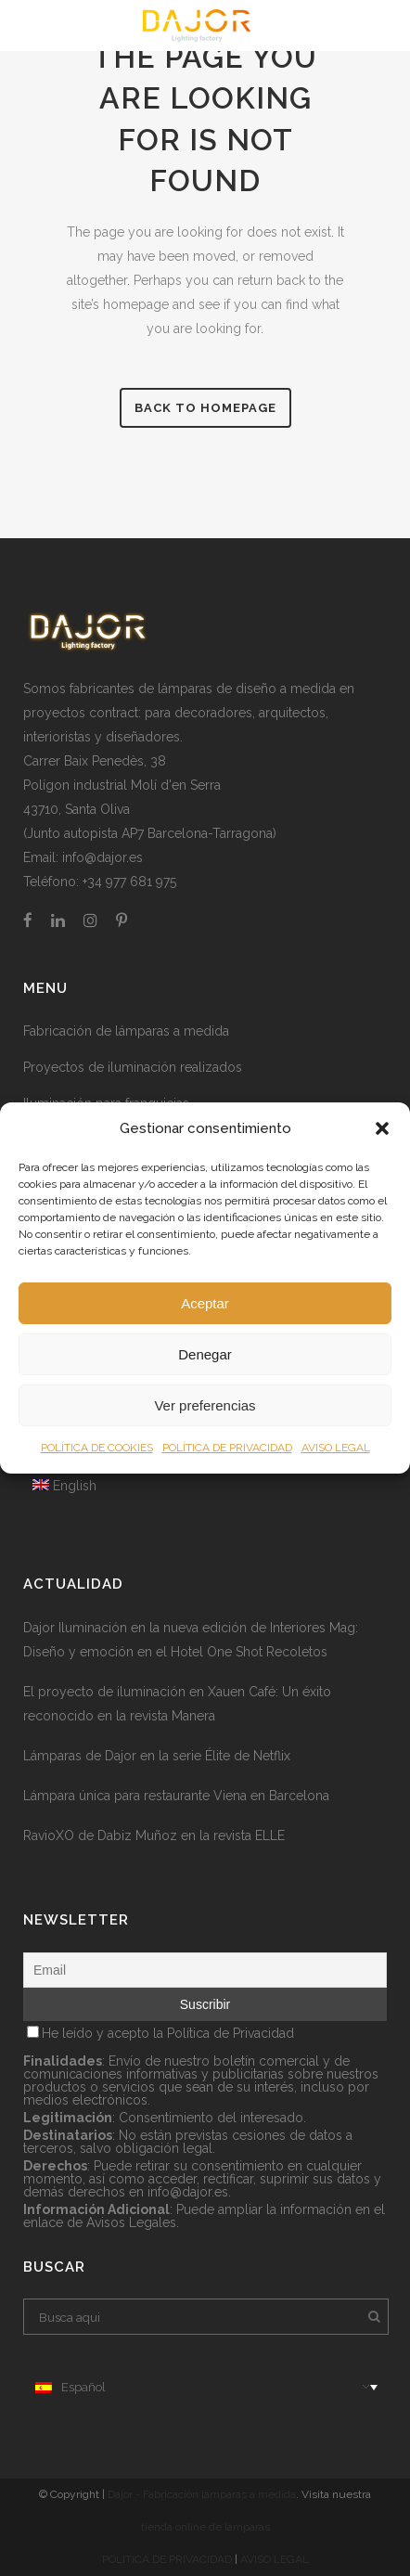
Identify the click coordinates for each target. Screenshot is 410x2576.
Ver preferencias (204, 1405)
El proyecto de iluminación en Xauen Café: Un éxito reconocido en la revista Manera (177, 1703)
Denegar (205, 1354)
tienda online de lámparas (205, 2526)
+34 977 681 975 (129, 881)
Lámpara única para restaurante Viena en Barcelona (176, 1795)
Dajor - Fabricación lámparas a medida (202, 2494)
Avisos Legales (131, 2222)
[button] (382, 1128)
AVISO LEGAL (335, 1447)
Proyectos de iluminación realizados (132, 1067)
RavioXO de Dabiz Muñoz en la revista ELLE (154, 1835)
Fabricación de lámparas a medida (126, 1031)
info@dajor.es (102, 857)
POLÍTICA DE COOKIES (97, 1447)
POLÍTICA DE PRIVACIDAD (227, 1447)
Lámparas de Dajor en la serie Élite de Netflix (156, 1755)
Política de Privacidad (230, 2033)
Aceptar (205, 1303)
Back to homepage (205, 408)
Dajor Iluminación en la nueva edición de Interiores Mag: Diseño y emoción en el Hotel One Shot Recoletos (190, 1639)
